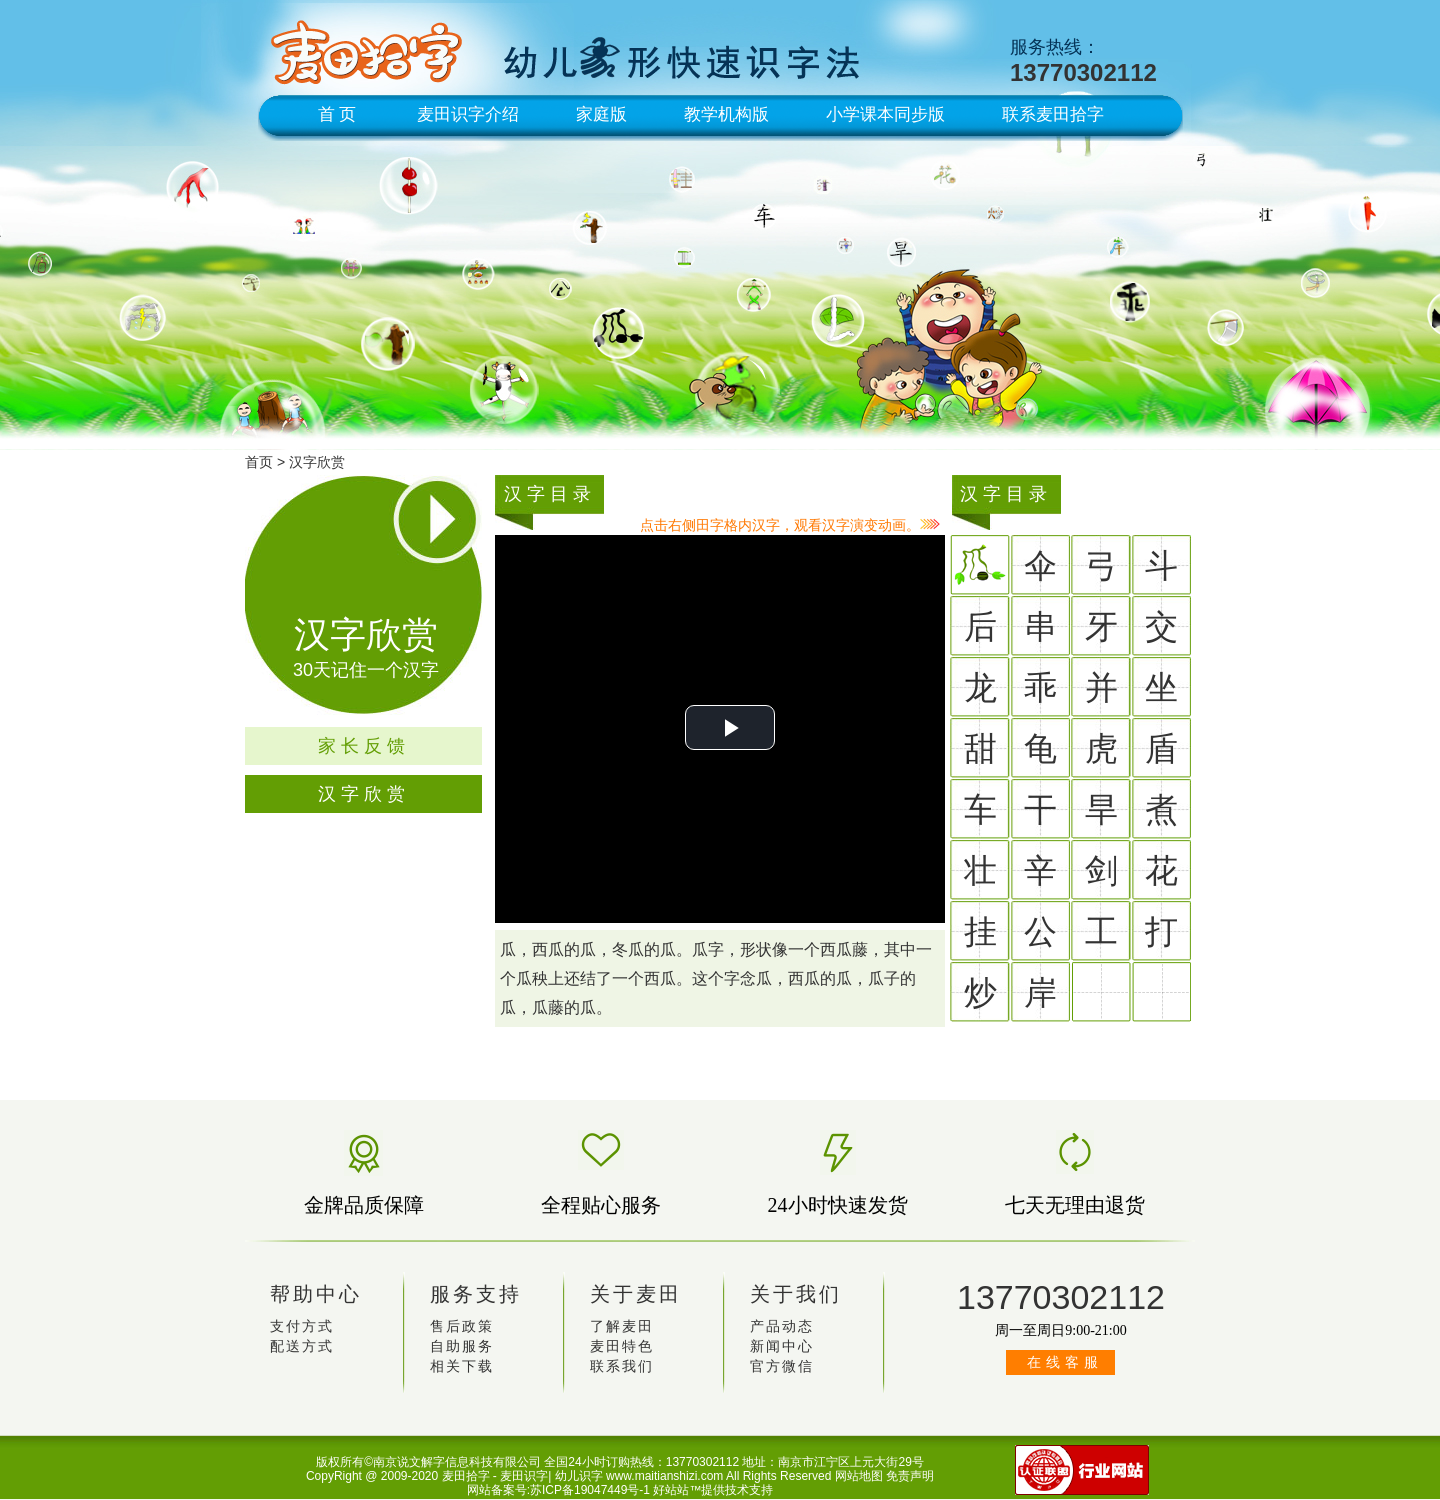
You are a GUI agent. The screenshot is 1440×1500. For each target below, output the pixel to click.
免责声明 (910, 1476)
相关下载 (462, 1366)
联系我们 (622, 1366)
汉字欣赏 (317, 462)
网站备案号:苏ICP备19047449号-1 (558, 1490)
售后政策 (462, 1326)
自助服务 (462, 1346)
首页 (259, 462)
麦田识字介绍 (468, 114)
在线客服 (1065, 1362)
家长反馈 (364, 746)
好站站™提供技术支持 (713, 1490)
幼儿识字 (579, 1476)
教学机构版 (726, 114)
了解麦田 (622, 1326)
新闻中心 (782, 1346)
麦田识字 (524, 1476)
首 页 (337, 114)
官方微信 (782, 1366)
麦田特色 (622, 1346)
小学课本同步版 (885, 114)
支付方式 (302, 1326)
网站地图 (859, 1476)
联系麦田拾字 (1053, 114)
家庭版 (601, 114)
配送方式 (302, 1346)
